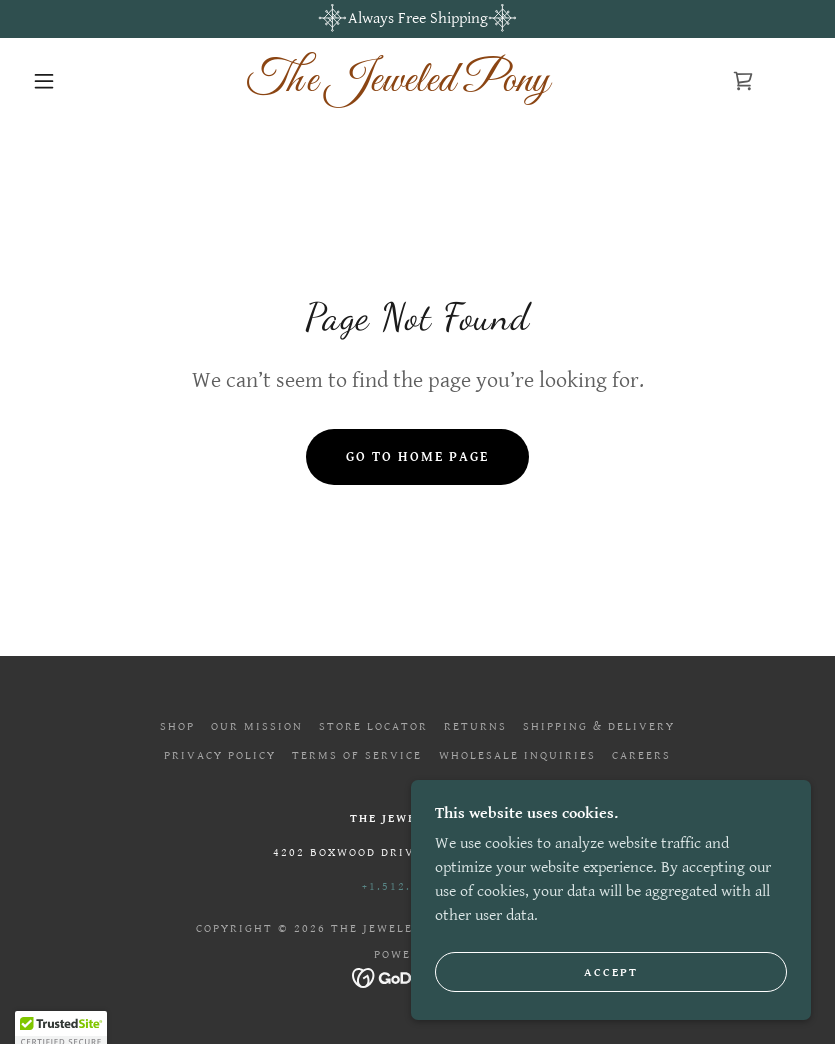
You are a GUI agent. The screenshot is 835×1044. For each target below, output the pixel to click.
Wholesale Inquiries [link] (517, 755)
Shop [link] (177, 726)
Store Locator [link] (373, 726)
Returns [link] (475, 726)
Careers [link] (641, 755)
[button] (44, 81)
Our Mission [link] (257, 726)
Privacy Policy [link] (220, 755)
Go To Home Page (417, 457)
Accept (611, 999)
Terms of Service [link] (357, 755)
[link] (398, 86)
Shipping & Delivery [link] (599, 726)
